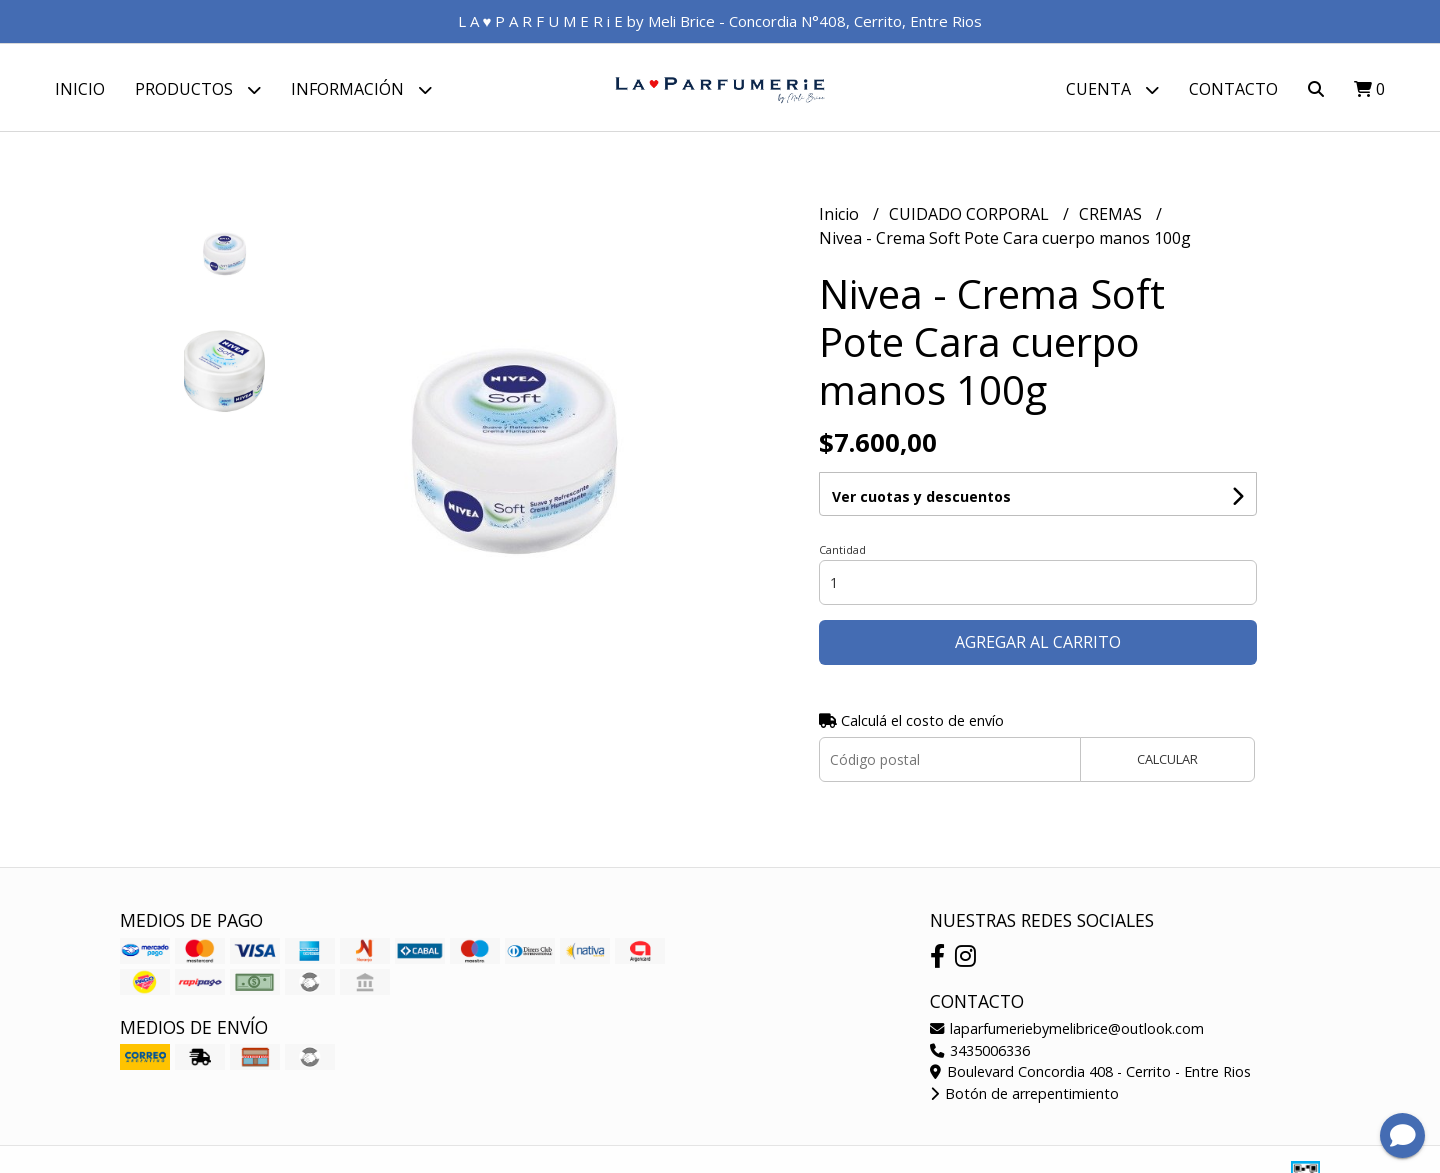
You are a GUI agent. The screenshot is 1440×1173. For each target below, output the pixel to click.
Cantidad (842, 552)
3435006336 (980, 1052)
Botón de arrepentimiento (1024, 1096)
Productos (198, 89)
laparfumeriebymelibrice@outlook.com (1067, 1031)
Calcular (1167, 762)
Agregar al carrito (1038, 645)
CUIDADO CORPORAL (971, 217)
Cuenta (1112, 89)
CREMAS (1112, 217)
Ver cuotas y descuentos (921, 499)
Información (361, 89)
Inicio (80, 89)
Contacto (1233, 89)
